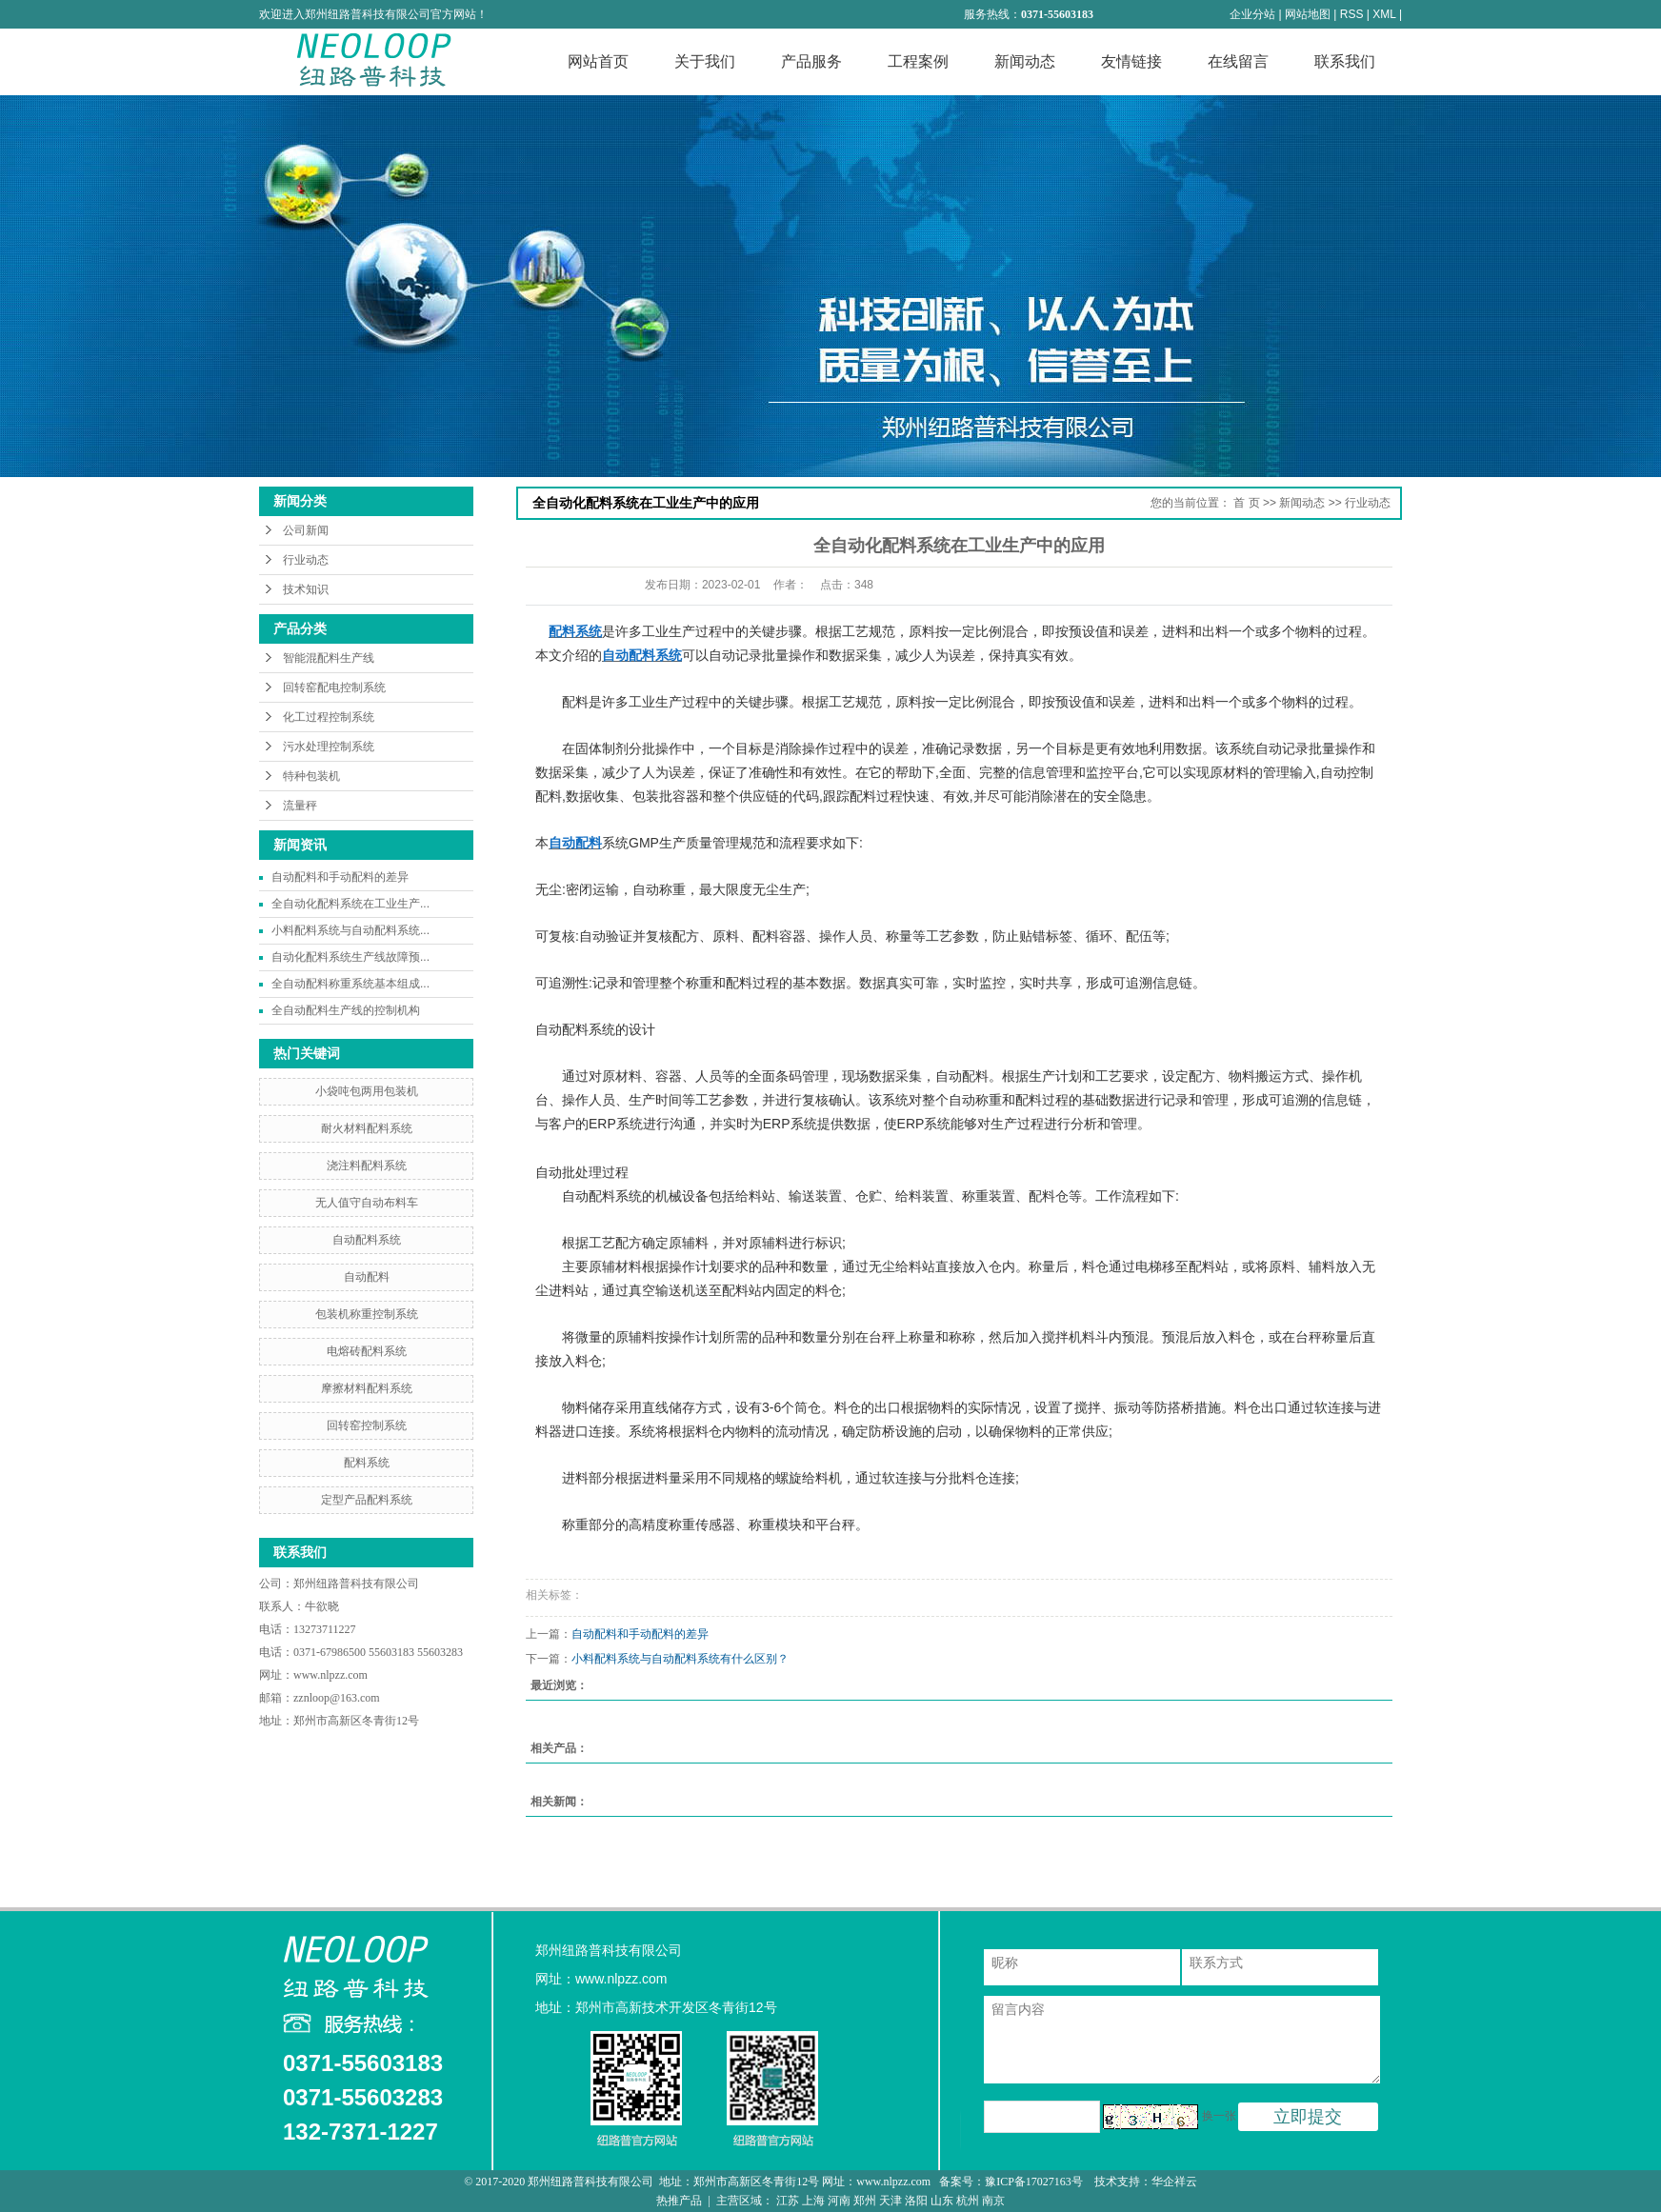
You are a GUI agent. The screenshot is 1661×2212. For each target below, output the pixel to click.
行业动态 (306, 560)
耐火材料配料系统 (366, 1128)
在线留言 (1238, 61)
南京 (993, 2200)
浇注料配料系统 (367, 1165)
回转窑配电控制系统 (334, 687)
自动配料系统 (366, 1239)
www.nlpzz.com (330, 1675)
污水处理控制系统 (328, 746)
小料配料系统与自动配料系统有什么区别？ (680, 1658)
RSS (1352, 14)
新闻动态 (1024, 61)
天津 (890, 2200)
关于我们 (704, 61)
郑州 (864, 2200)
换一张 (1219, 2115)
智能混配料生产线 (328, 658)
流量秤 (300, 805)
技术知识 (306, 589)
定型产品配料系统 (366, 1499)
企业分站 (1252, 14)
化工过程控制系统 (328, 717)
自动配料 (367, 1277)
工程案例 (918, 61)
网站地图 (1308, 14)
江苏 (787, 2200)
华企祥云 (1174, 2181)
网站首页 (598, 61)
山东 (942, 2200)
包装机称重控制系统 (366, 1314)
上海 (813, 2200)
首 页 (1246, 502)
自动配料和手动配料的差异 (340, 877)
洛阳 (916, 2200)
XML (1383, 14)
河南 (839, 2200)
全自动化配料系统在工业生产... (350, 903)
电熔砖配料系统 (367, 1351)
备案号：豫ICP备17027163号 (1012, 2181)
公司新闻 (306, 530)
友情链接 (1131, 61)
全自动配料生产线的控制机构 (345, 1010)
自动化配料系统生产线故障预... (350, 957)
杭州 (967, 2200)
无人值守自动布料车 (366, 1202)
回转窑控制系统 (367, 1425)
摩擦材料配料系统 (366, 1388)
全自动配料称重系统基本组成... (350, 983)
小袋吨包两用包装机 (366, 1091)
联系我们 (1344, 61)
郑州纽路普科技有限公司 (357, 1583)
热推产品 (679, 2200)
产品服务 (811, 61)
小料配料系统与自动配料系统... (350, 930)
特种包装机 (311, 776)
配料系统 (367, 1462)
